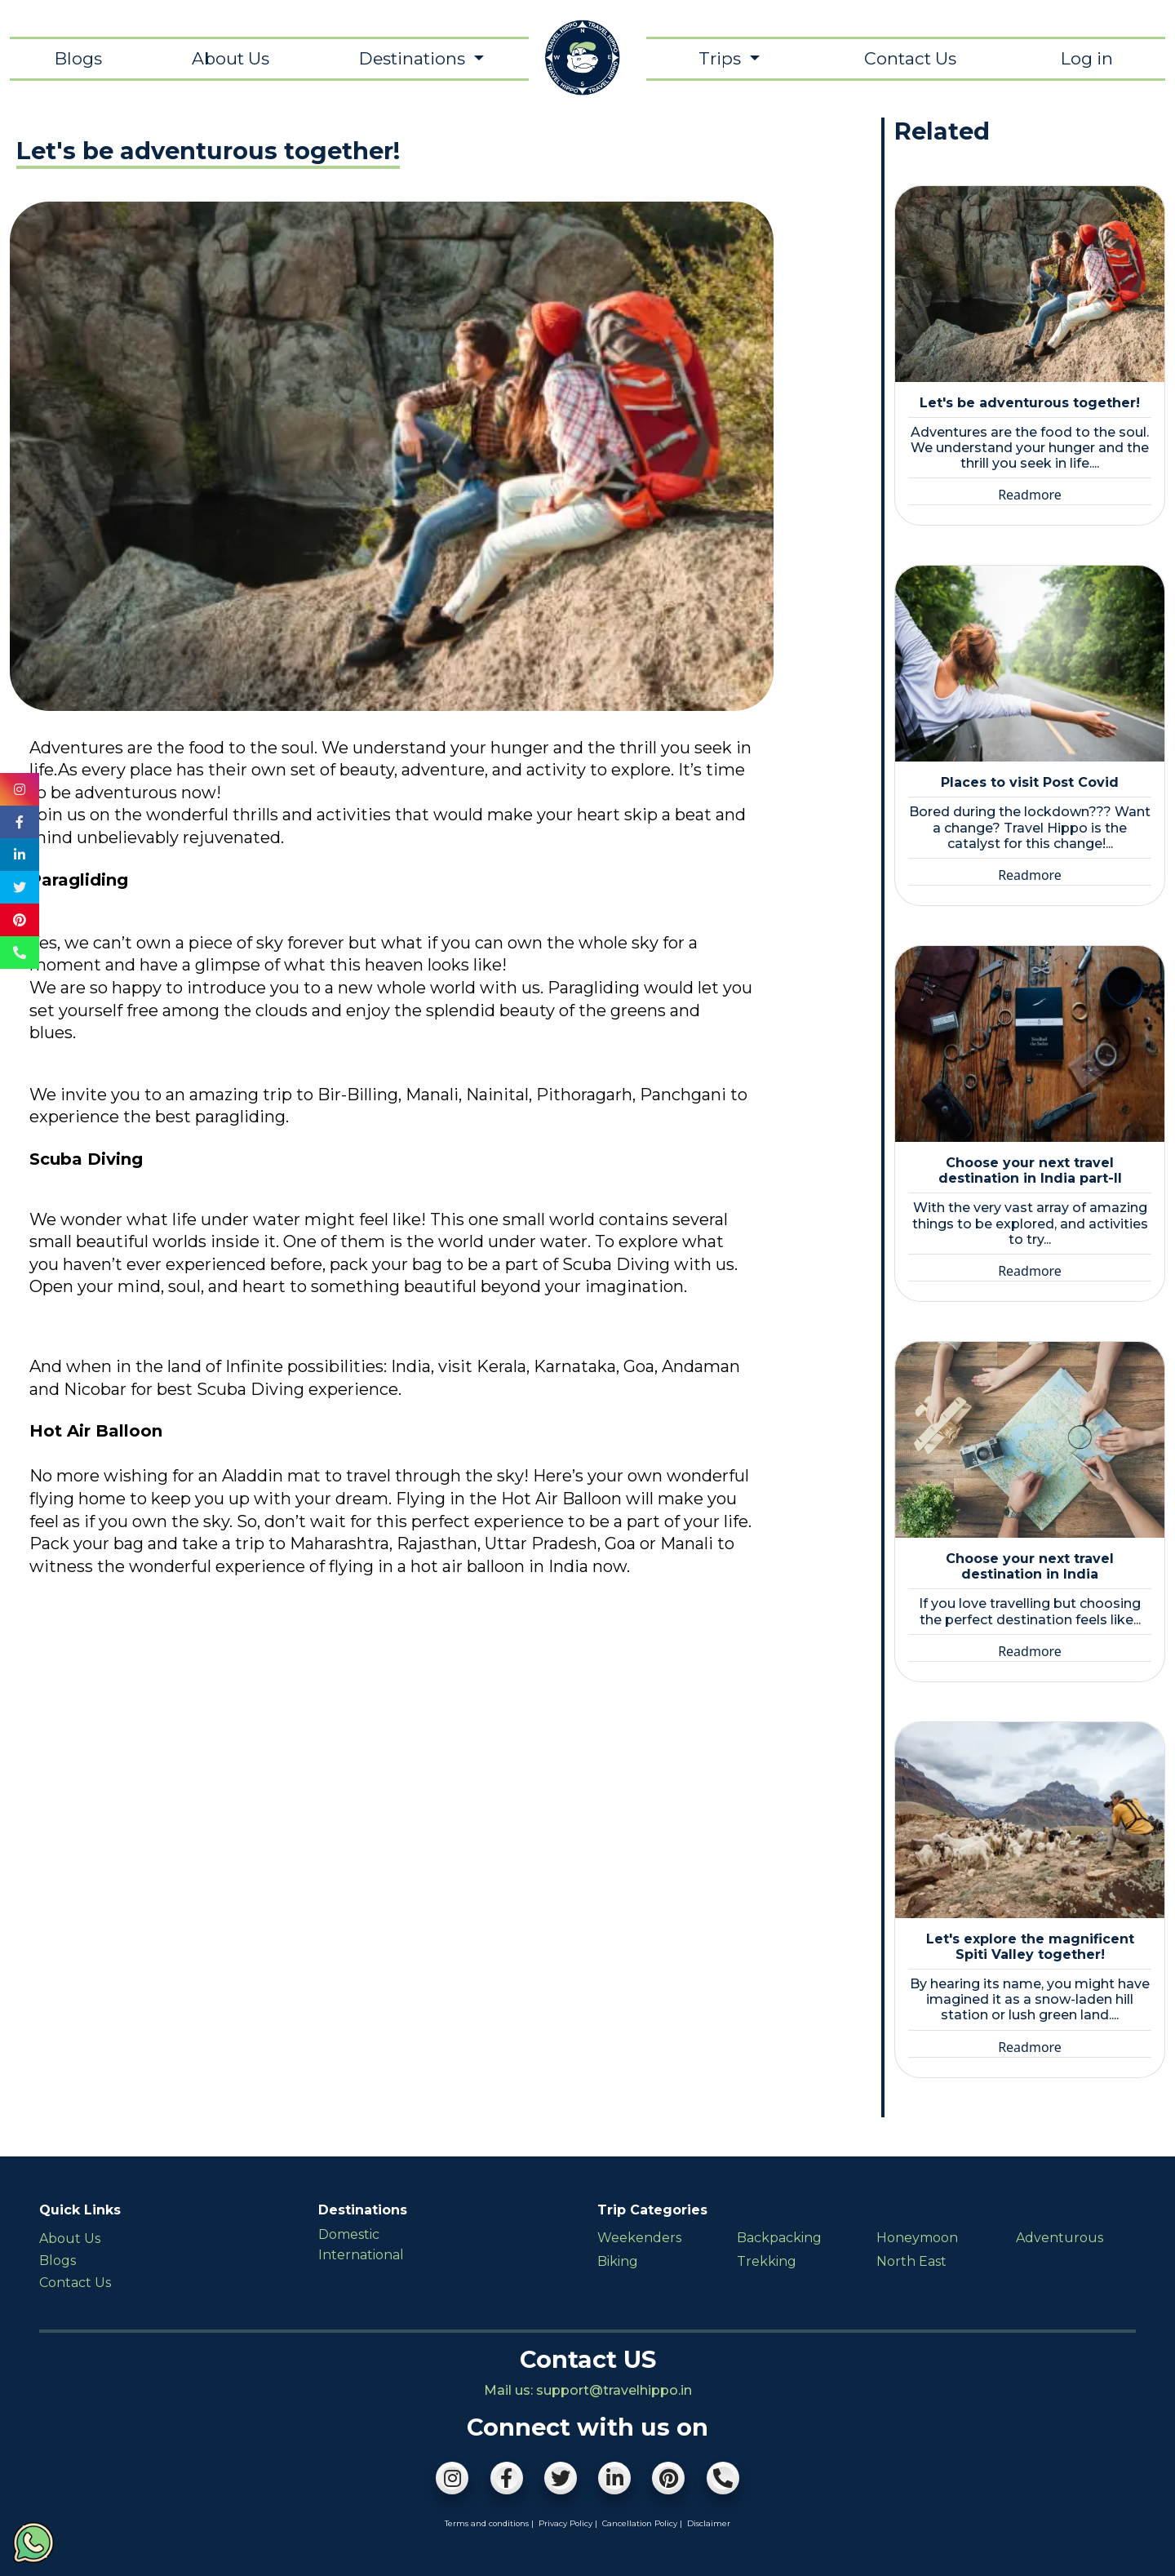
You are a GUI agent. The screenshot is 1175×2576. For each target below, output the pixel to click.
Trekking (766, 2261)
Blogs (78, 58)
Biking (617, 2261)
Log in (1087, 58)
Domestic (348, 2234)
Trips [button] (721, 58)
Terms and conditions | (489, 2523)
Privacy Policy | (568, 2523)
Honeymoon (917, 2237)
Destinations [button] (414, 58)
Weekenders (639, 2237)
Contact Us (910, 58)
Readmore (1030, 495)
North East (911, 2261)
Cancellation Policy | (642, 2523)
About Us (230, 58)
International (361, 2255)
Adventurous (1059, 2237)
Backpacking (779, 2237)
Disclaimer (708, 2523)
